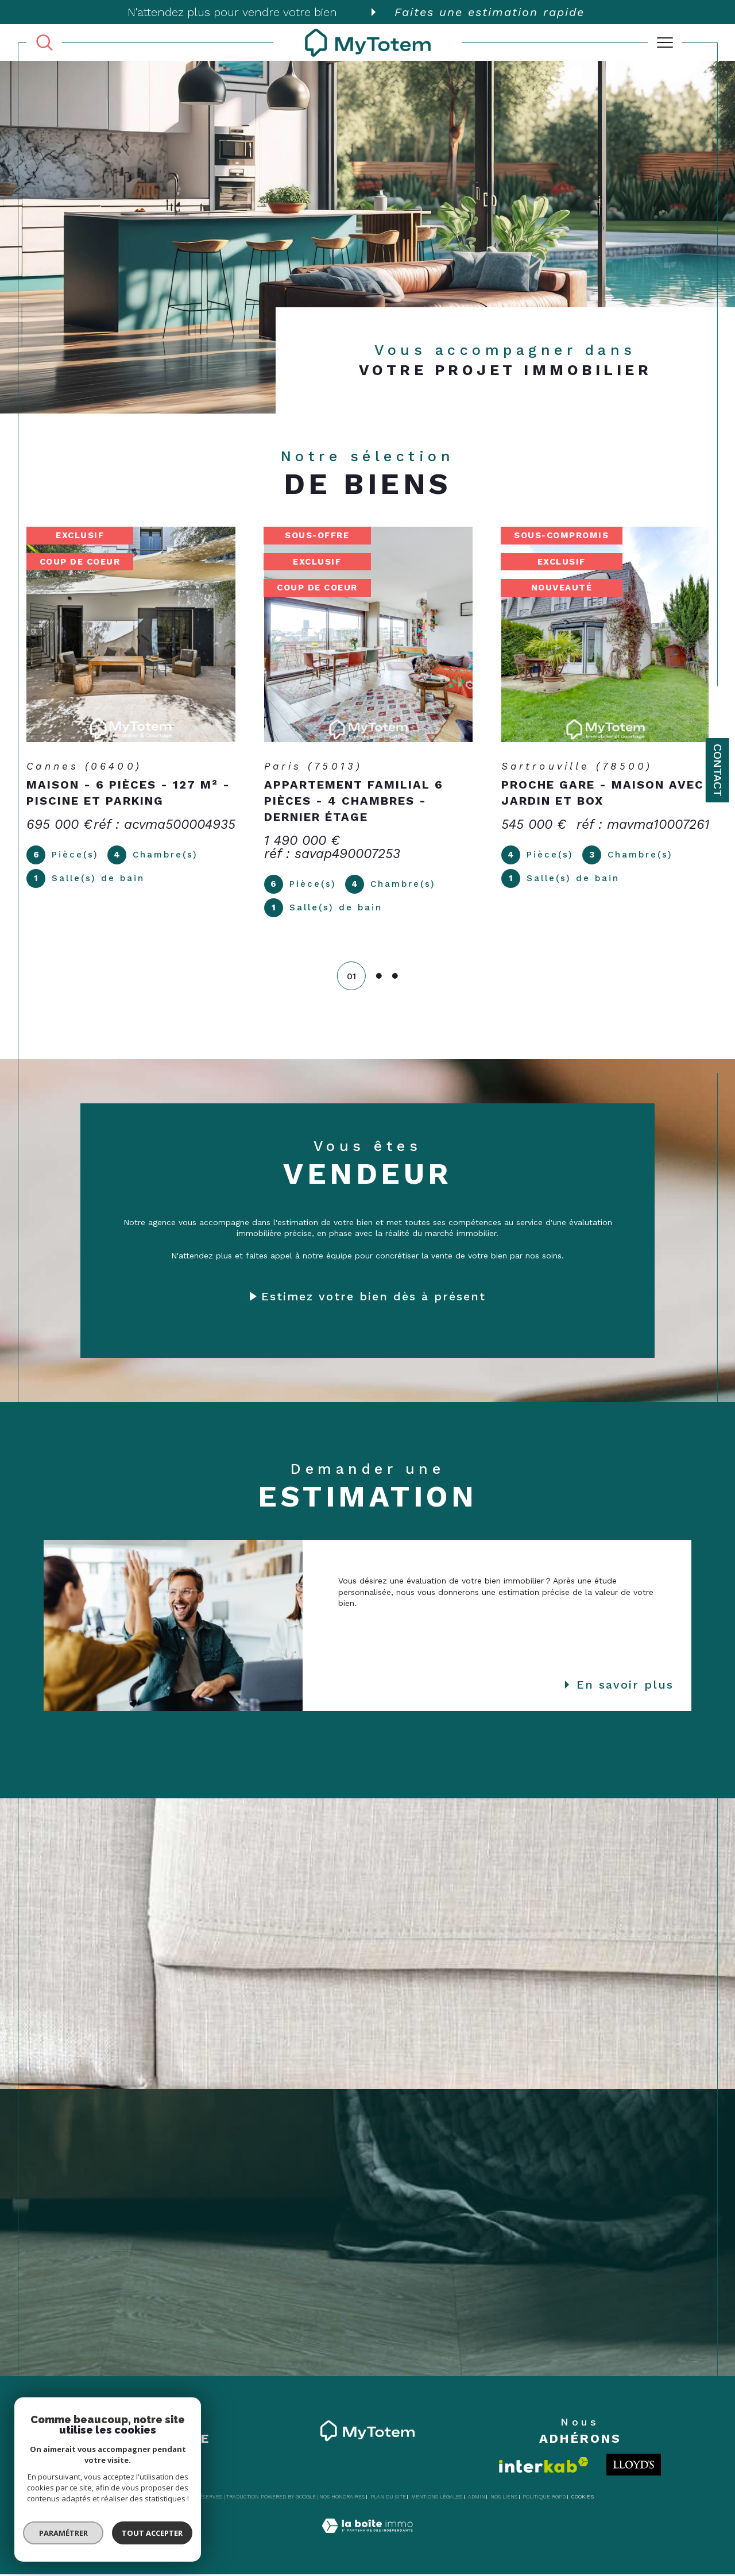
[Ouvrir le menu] (665, 42)
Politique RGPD (544, 2498)
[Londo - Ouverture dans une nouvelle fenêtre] (633, 2466)
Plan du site (388, 2498)
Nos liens (503, 2498)
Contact (718, 770)
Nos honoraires (342, 2498)
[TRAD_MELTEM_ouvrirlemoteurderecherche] (44, 43)
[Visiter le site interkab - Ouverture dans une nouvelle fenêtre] (544, 2466)
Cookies (582, 2498)
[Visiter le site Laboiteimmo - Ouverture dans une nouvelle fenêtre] (367, 2540)
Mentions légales (436, 2498)
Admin (476, 2498)
